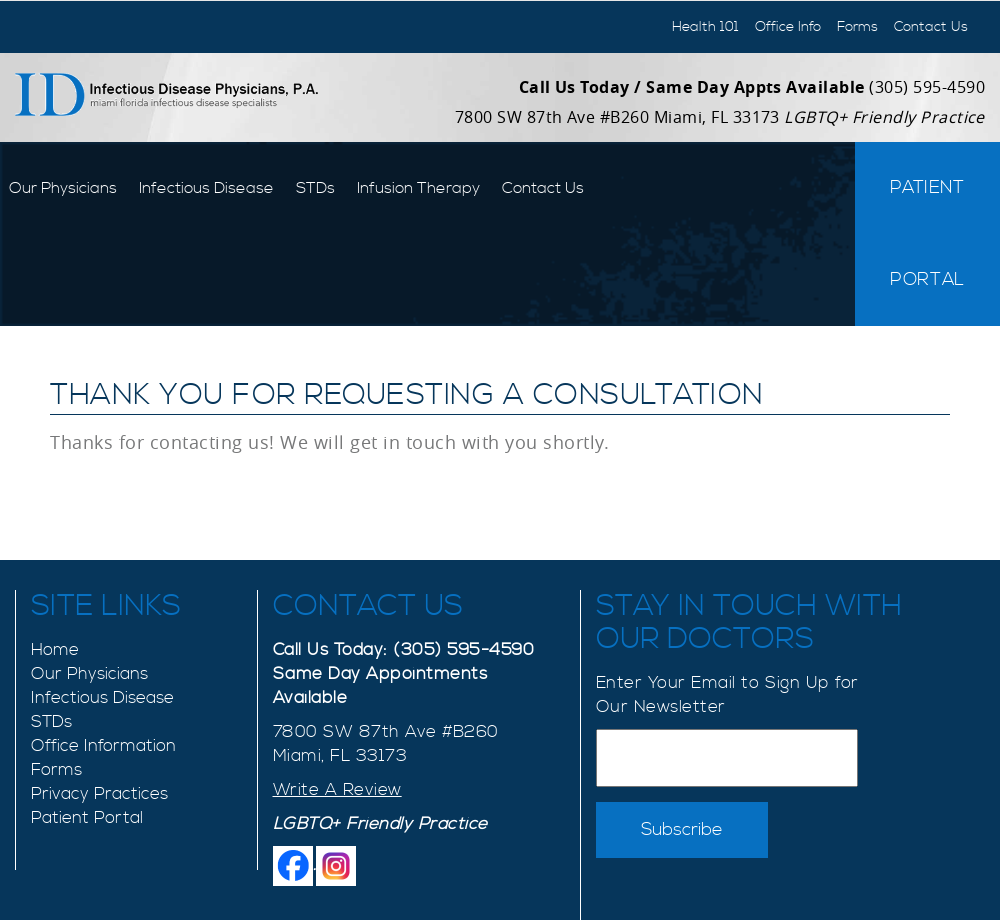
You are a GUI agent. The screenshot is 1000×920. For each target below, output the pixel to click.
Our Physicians (63, 188)
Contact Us (931, 27)
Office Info (788, 27)
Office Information (103, 746)
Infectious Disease (206, 188)
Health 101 (705, 27)
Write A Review (337, 790)
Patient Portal (927, 233)
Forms (857, 27)
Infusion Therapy (418, 188)
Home (55, 650)
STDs (315, 188)
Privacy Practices (99, 794)
